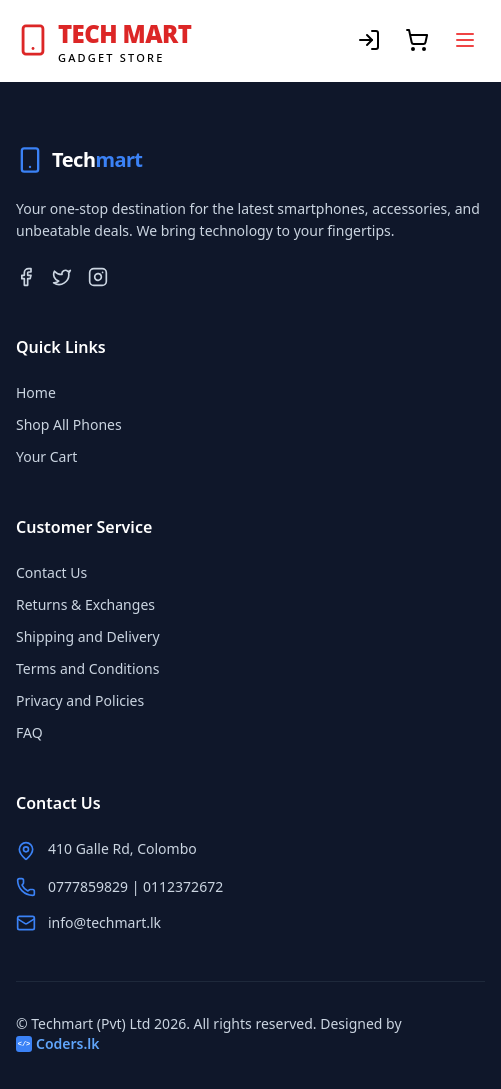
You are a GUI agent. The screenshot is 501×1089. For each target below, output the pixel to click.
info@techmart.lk (104, 922)
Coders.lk (58, 1043)
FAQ (29, 732)
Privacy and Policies (80, 700)
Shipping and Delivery (88, 636)
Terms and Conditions (87, 668)
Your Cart (46, 456)
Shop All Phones (69, 424)
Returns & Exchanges (85, 604)
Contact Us (51, 572)
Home (36, 392)
